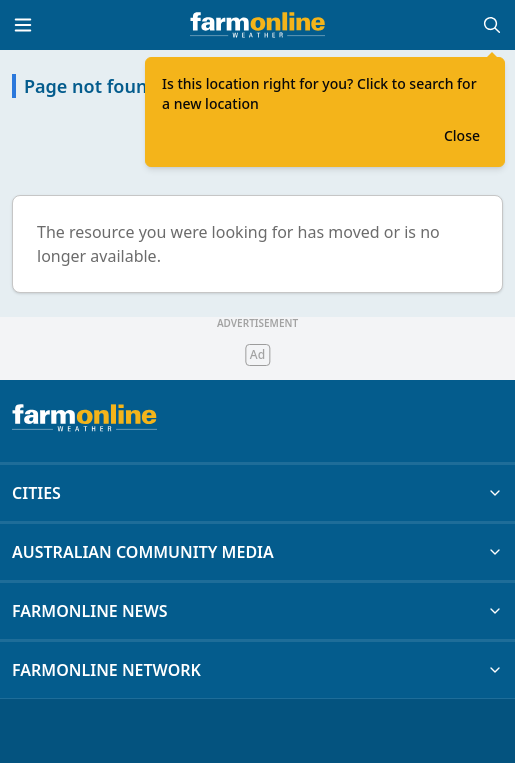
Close (462, 135)
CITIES (257, 493)
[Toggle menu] (23, 25)
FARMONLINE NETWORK (257, 670)
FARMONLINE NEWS (257, 611)
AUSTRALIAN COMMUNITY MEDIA (257, 552)
